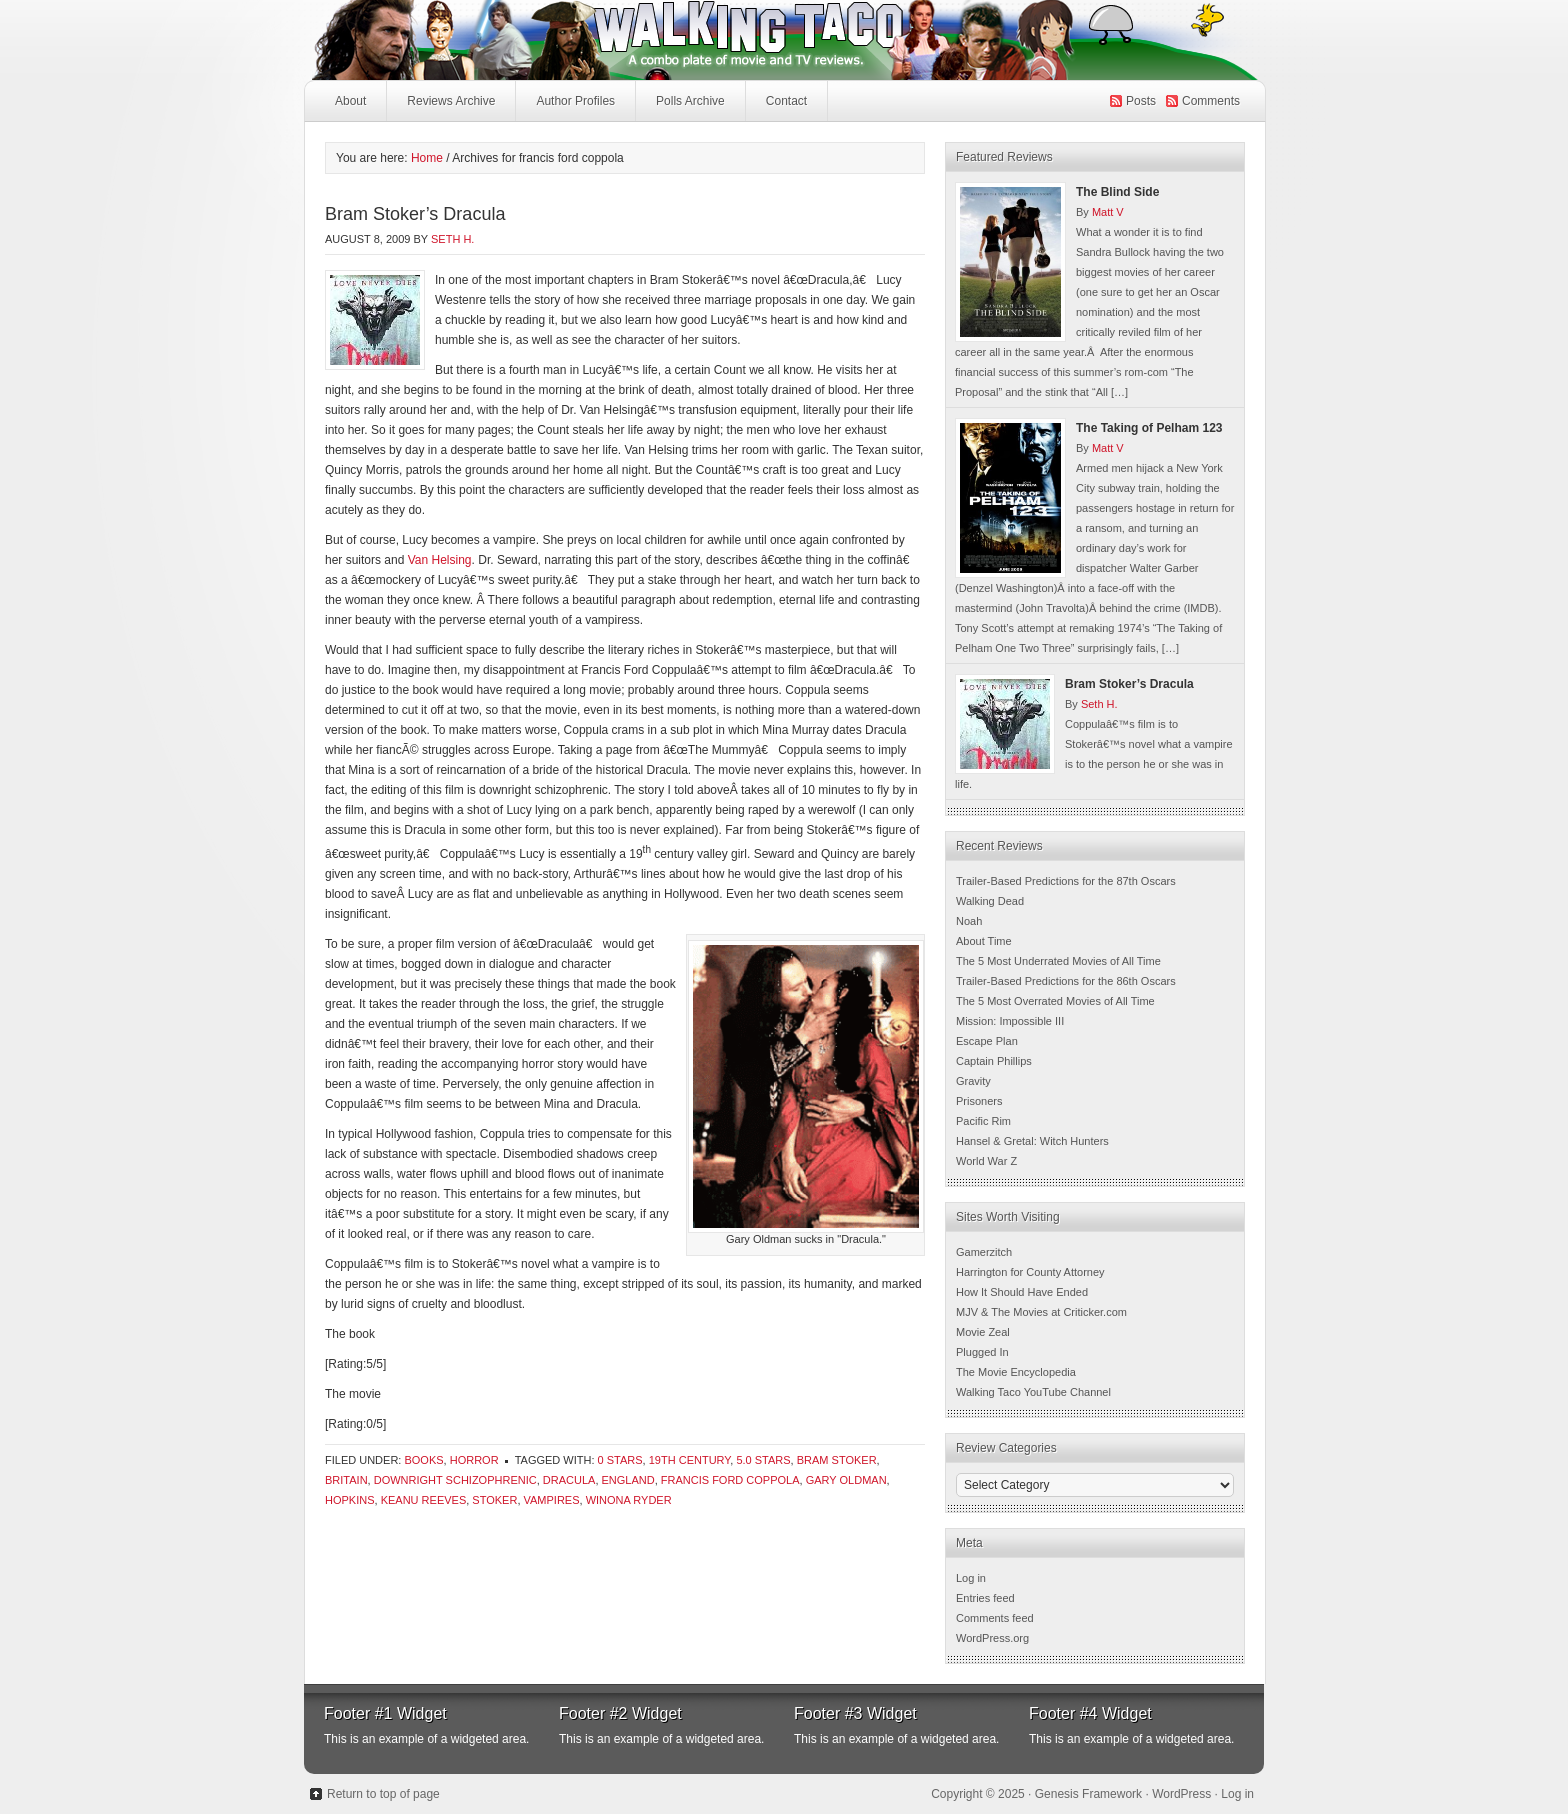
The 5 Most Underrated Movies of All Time (1058, 961)
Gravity (973, 1081)
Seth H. (452, 239)
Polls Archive (690, 101)
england (628, 1480)
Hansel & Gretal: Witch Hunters (1032, 1141)
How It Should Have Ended (1022, 1292)
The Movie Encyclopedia (1016, 1372)
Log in (971, 1578)
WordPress (1181, 1794)
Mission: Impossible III (1010, 1021)
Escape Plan (987, 1041)
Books (423, 1460)
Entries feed (985, 1598)
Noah (969, 921)
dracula (569, 1480)
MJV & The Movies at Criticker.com (1041, 1312)
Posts (1141, 101)
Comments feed (995, 1618)
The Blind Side (1117, 192)
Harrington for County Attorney (1030, 1272)
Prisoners (979, 1101)
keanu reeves (424, 1500)
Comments (1211, 101)
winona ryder (629, 1500)
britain (346, 1480)
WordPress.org (992, 1638)
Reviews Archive (451, 101)
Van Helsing (440, 560)
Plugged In (982, 1352)
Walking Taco (634, 40)
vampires (552, 1500)
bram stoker (837, 1460)
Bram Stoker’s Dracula (415, 214)
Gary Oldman (846, 1480)
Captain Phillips (994, 1061)
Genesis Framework (1088, 1794)
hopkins (350, 1500)
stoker (494, 1500)
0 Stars (620, 1460)
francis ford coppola (730, 1480)
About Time (984, 941)
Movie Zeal (983, 1332)
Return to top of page (383, 1794)
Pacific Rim (983, 1121)
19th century (690, 1460)
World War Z (986, 1161)
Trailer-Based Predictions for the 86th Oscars (1066, 981)
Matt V (1108, 212)
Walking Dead (990, 901)
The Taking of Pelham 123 (1149, 428)
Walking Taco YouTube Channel (1033, 1392)
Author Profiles (573, 106)
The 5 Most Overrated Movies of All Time (1055, 1001)
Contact (786, 101)
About (350, 101)
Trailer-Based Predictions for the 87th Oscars (1066, 881)
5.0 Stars (763, 1460)
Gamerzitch (984, 1252)
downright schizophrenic (455, 1480)
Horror (474, 1460)
